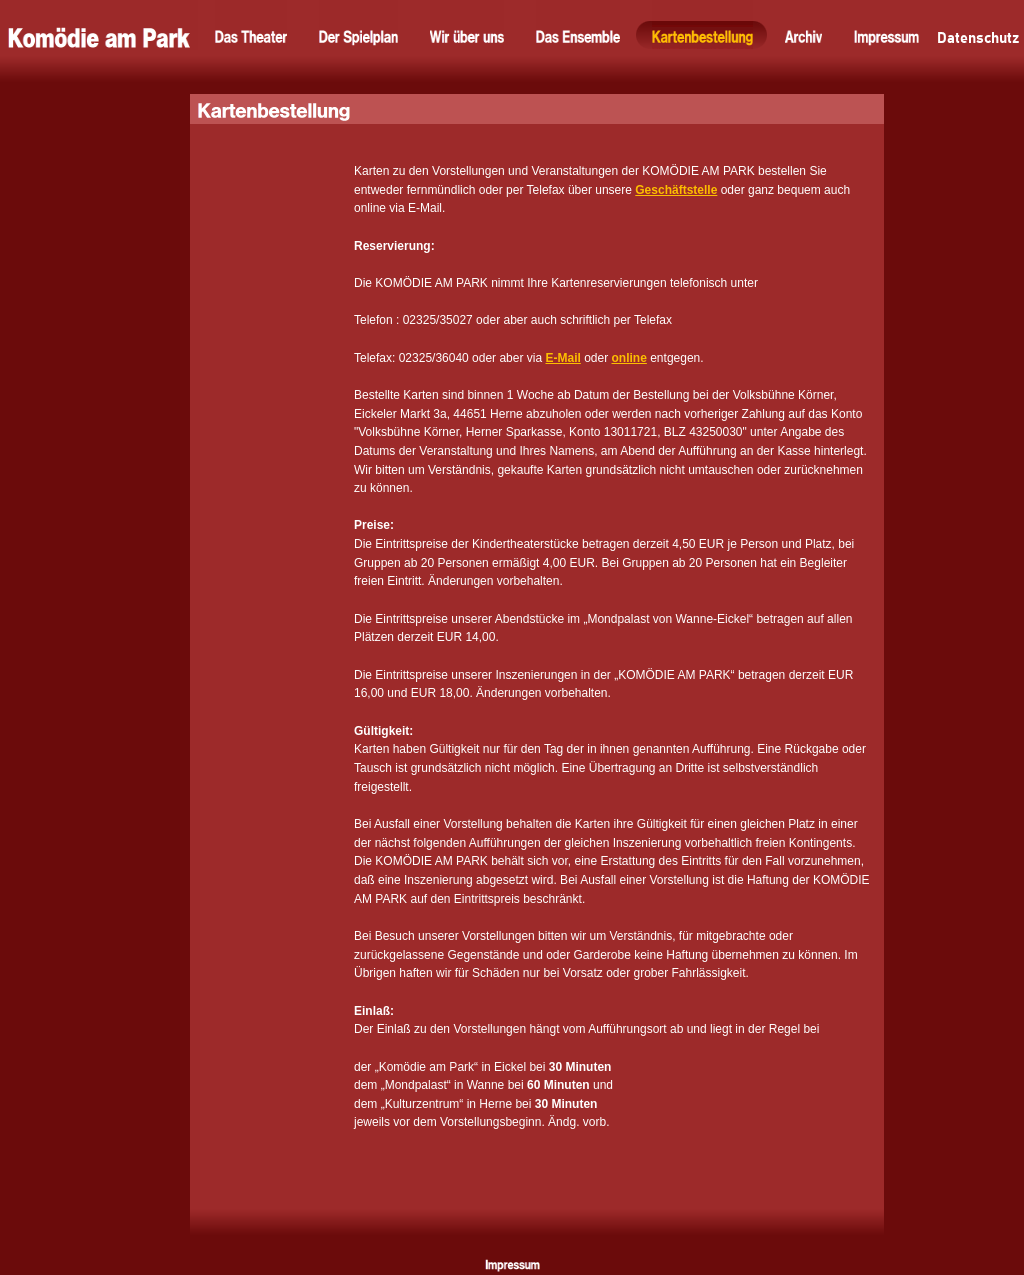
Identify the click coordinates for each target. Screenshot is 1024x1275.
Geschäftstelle (676, 190)
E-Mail (562, 358)
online (629, 358)
